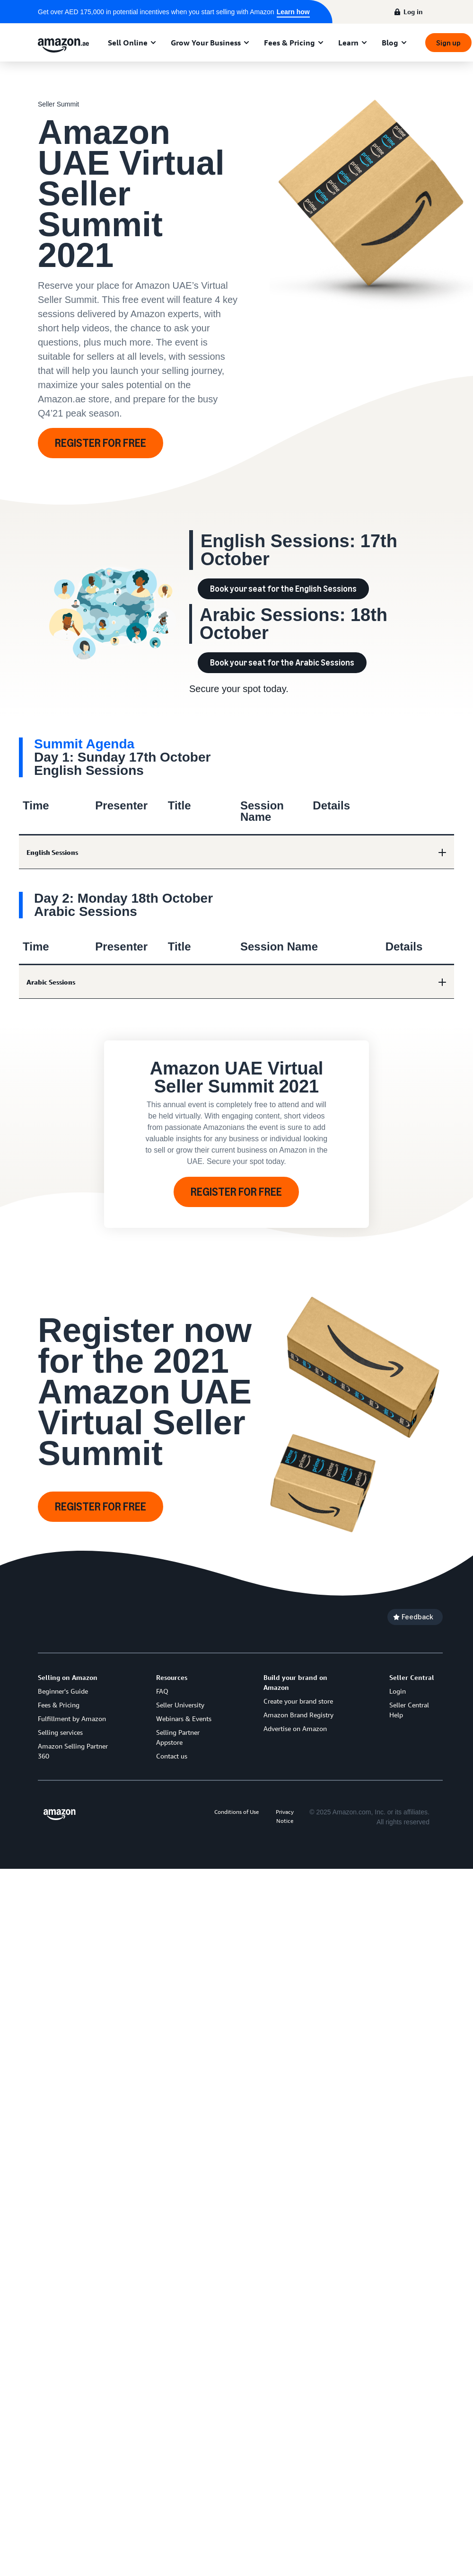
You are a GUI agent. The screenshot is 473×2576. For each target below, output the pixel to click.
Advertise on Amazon (295, 1728)
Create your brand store (298, 1701)
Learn (348, 42)
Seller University (180, 1705)
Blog (390, 42)
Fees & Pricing (289, 42)
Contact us (171, 1756)
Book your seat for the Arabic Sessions (282, 662)
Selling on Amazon (67, 1677)
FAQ (162, 1691)
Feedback (417, 1616)
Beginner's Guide (63, 1691)
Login (397, 1691)
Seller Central (411, 1677)
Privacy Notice (285, 1816)
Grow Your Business (206, 42)
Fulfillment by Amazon (72, 1718)
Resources (171, 1677)
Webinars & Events (183, 1718)
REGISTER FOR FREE (100, 443)
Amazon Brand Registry (298, 1715)
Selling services (60, 1732)
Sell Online (128, 42)
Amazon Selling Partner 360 (73, 1751)
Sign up (448, 42)
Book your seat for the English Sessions (283, 589)
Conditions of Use (236, 1811)
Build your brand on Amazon (295, 1682)
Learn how (293, 12)
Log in (413, 12)
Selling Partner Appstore (178, 1737)
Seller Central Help (409, 1710)
